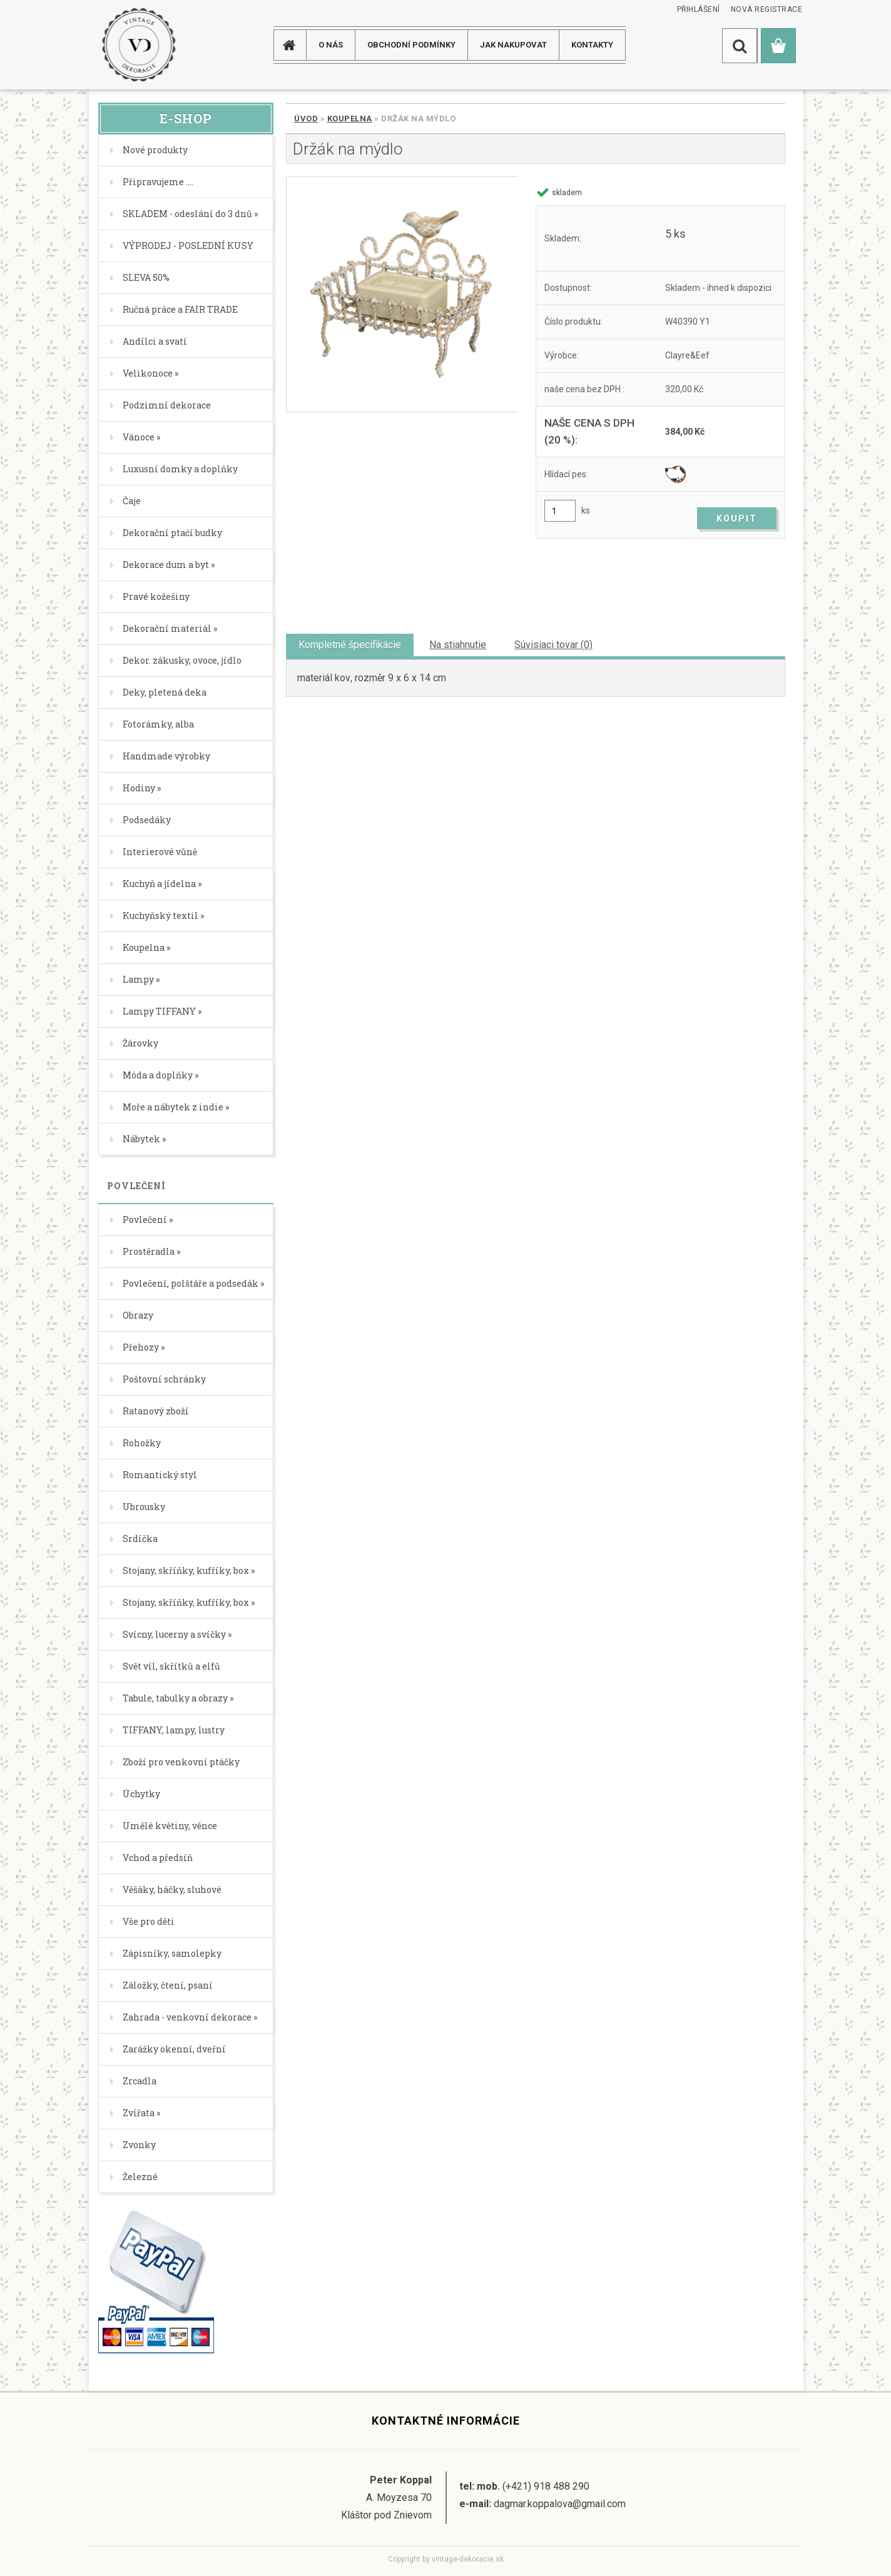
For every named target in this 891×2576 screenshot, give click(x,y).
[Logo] (138, 45)
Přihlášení (698, 9)
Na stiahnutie (457, 645)
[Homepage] (294, 45)
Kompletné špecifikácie (349, 645)
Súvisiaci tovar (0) (553, 645)
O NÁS (330, 44)
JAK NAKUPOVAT (513, 44)
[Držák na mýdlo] (402, 294)
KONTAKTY (592, 44)
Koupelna (349, 118)
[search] (739, 46)
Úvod (306, 118)
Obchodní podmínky (411, 44)
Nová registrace (767, 9)
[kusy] (560, 511)
